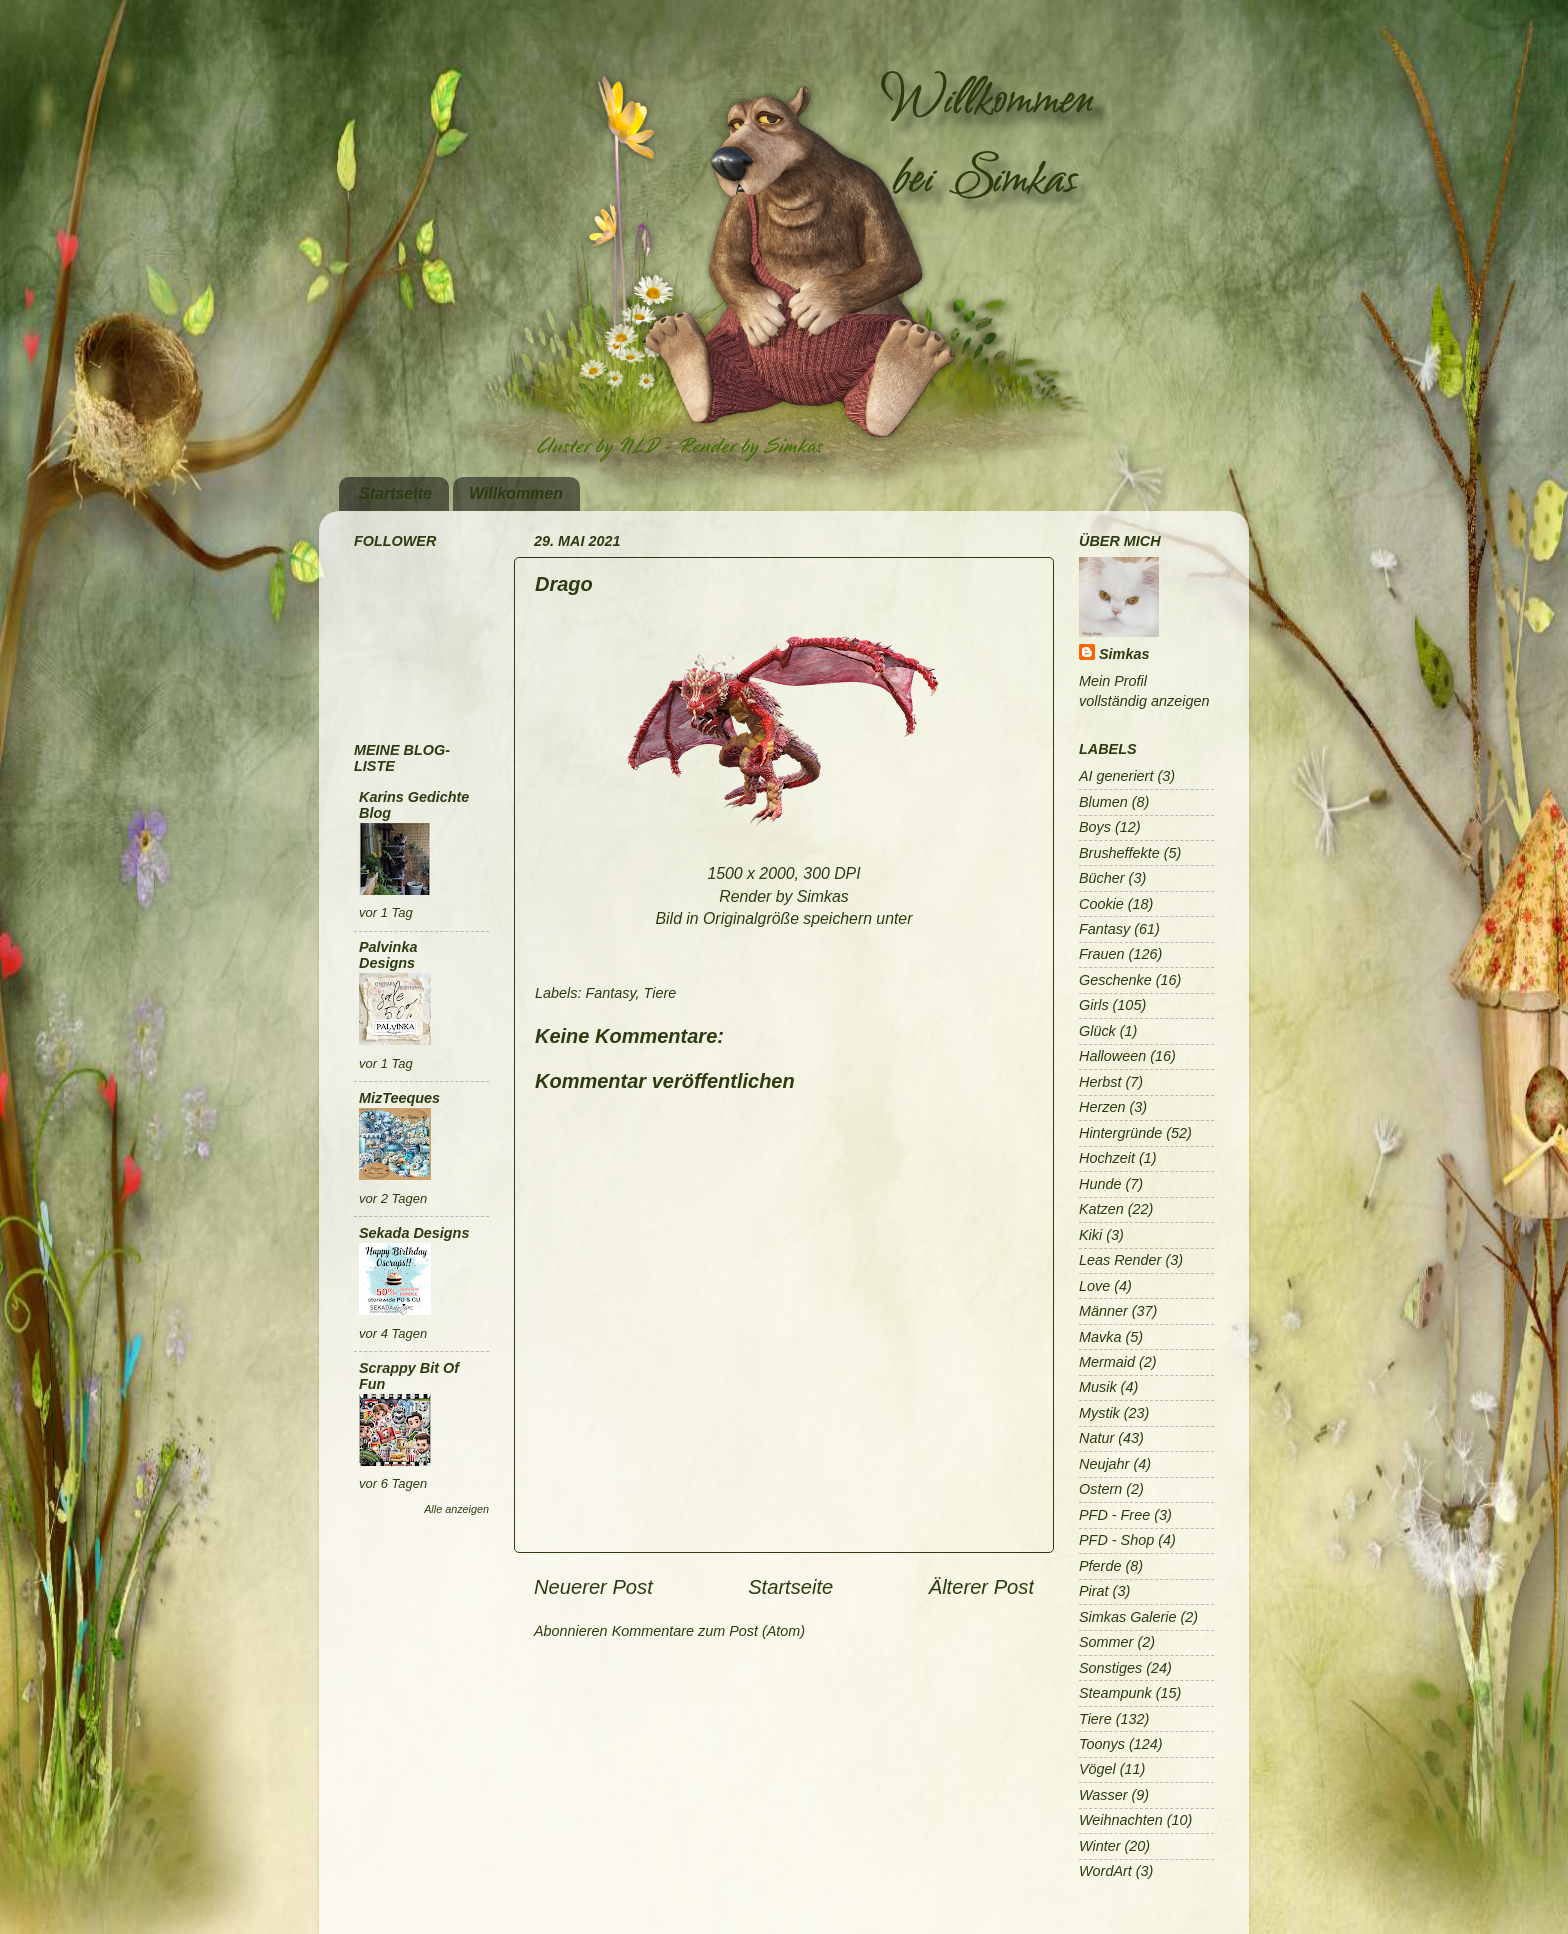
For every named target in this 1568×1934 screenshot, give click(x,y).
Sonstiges (1110, 1668)
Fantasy (610, 993)
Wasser (1103, 1795)
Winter (1099, 1846)
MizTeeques (399, 1098)
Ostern (1100, 1489)
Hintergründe (1120, 1133)
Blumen (1103, 802)
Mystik (1099, 1413)
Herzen (1102, 1107)
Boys (1095, 827)
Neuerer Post (593, 1587)
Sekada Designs (414, 1233)
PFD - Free (1114, 1515)
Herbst (1100, 1082)
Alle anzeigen (456, 1509)
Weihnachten (1121, 1820)
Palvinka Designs (388, 955)
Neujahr (1104, 1464)
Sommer (1106, 1642)
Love (1094, 1286)
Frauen (1102, 954)
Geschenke (1115, 980)
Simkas (1124, 654)
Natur (1096, 1438)
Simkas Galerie (1128, 1617)
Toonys (1102, 1744)
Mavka (1100, 1337)
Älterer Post (981, 1587)
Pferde (1100, 1566)
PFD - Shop (1116, 1540)
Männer (1103, 1311)
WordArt (1105, 1871)
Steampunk (1115, 1693)
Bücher (1102, 878)
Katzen (1101, 1209)
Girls (1094, 1005)
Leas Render (1120, 1260)
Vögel (1097, 1769)
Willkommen (516, 493)
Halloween (1112, 1056)
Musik (1098, 1387)
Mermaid (1107, 1362)
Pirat (1094, 1591)
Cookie (1101, 904)
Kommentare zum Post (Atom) (709, 1631)
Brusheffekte (1119, 853)
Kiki (1090, 1235)
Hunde (1100, 1184)
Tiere (660, 993)
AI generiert (1116, 776)
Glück (1097, 1031)
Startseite (395, 493)
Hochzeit (1107, 1158)
